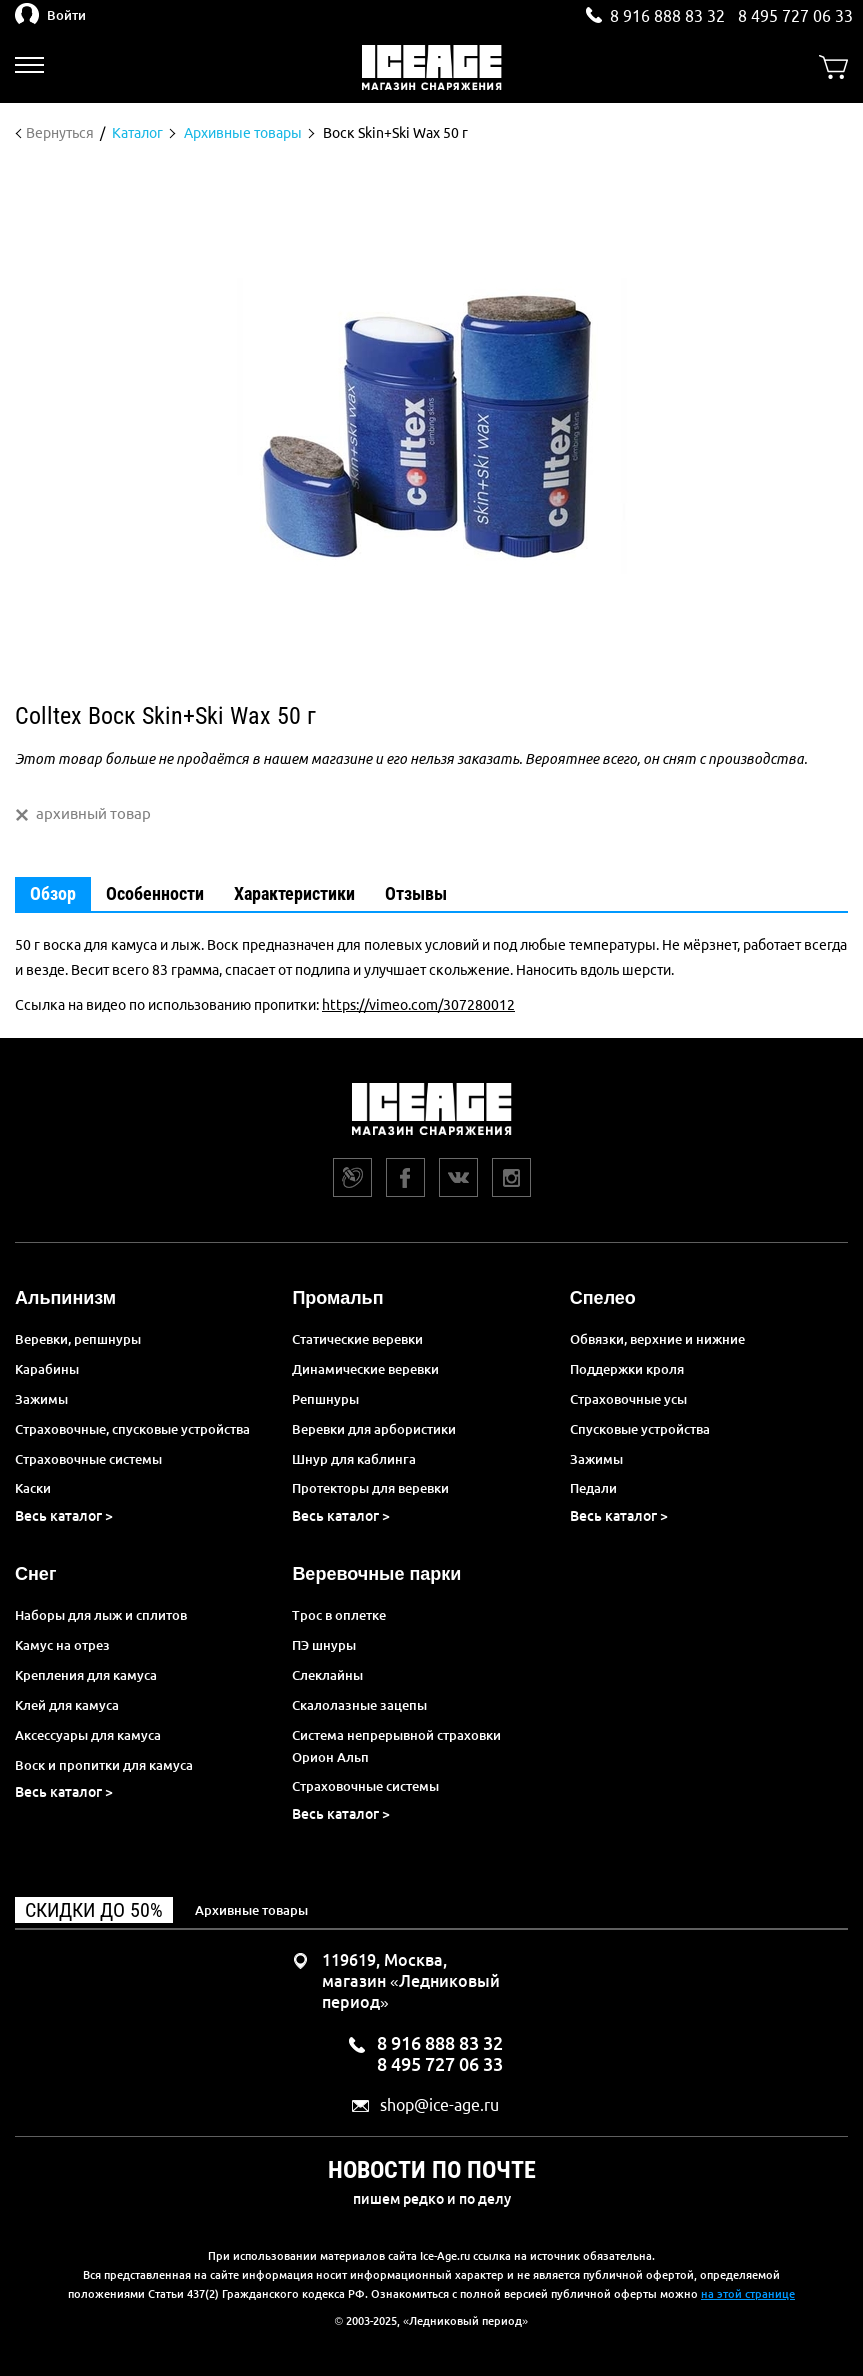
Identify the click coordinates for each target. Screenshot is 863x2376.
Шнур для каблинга (354, 1459)
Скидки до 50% (94, 1910)
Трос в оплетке (339, 1615)
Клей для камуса (67, 1705)
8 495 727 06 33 (795, 16)
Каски (33, 1488)
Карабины (47, 1369)
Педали (593, 1488)
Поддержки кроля (627, 1369)
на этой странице (748, 2294)
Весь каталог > (64, 1516)
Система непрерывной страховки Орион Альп (396, 1746)
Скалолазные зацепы (359, 1705)
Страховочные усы (628, 1399)
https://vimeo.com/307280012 (418, 1005)
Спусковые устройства (640, 1429)
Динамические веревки (365, 1369)
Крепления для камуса (86, 1675)
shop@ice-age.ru (439, 2105)
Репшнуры (325, 1399)
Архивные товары (251, 1910)
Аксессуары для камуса (88, 1735)
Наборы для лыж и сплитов (101, 1615)
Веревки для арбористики (374, 1429)
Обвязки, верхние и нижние (657, 1339)
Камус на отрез (62, 1645)
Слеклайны (327, 1675)
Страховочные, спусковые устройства (132, 1429)
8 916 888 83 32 (667, 16)
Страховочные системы (88, 1459)
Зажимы (41, 1399)
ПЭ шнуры (324, 1645)
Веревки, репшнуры (78, 1339)
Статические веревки (357, 1339)
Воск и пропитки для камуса (104, 1765)
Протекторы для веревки (370, 1488)
